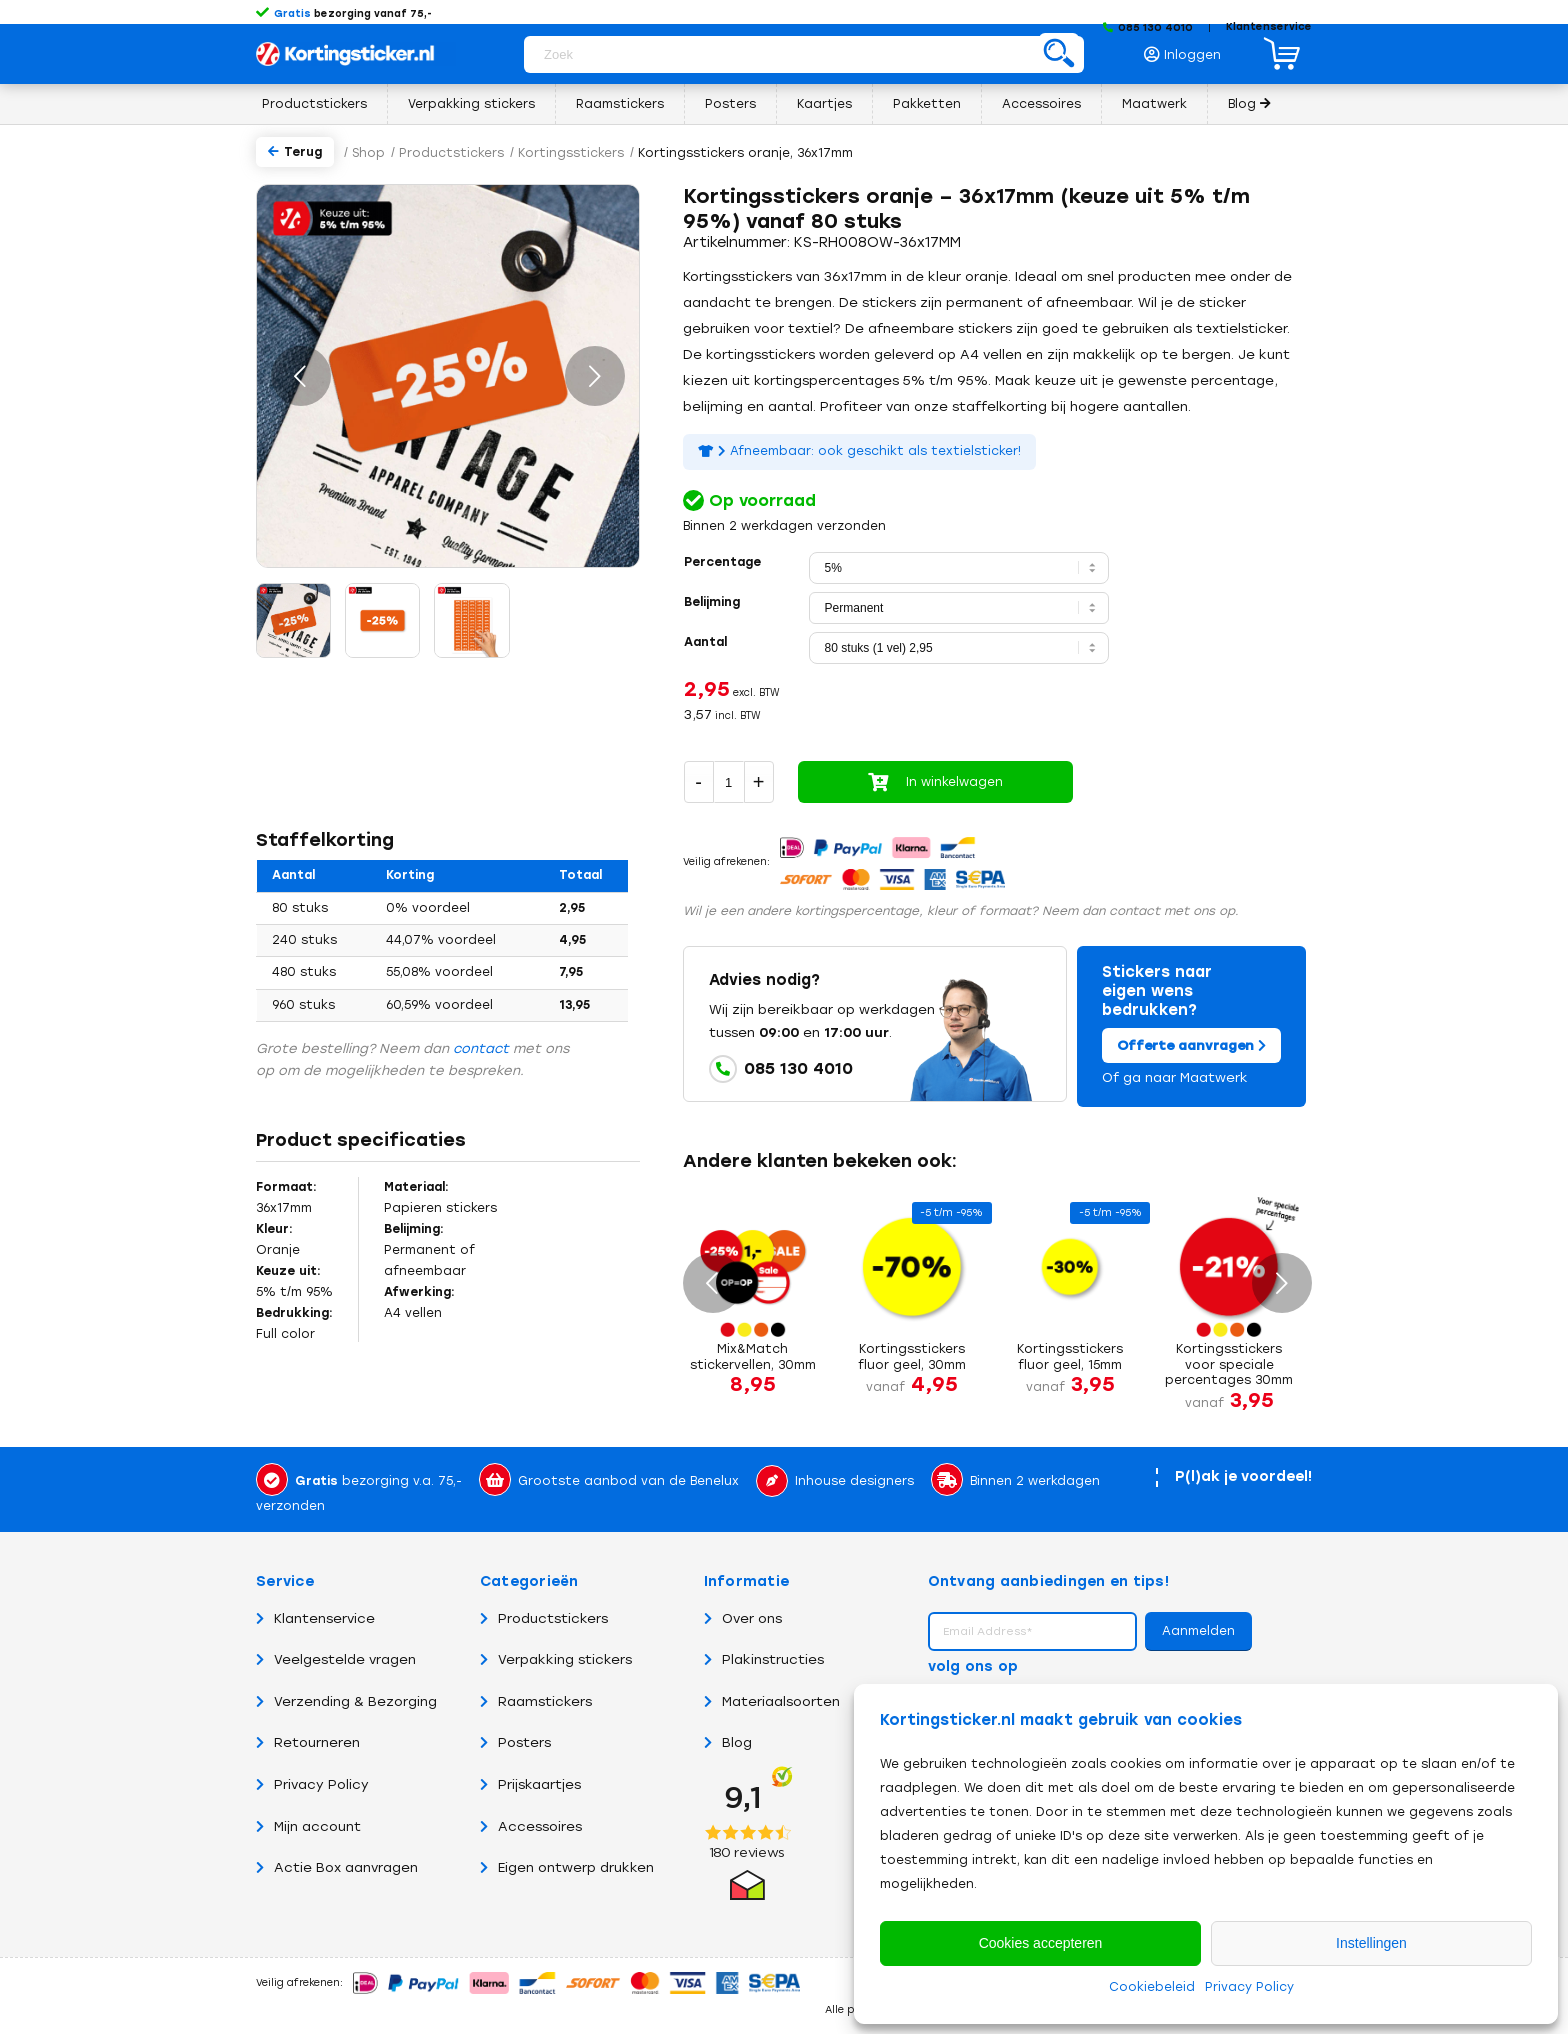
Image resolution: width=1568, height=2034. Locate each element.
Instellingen (1371, 1943)
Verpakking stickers (556, 1659)
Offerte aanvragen (1191, 1045)
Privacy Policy (1249, 1987)
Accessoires (531, 1826)
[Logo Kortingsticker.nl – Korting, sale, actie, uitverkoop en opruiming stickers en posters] (356, 53)
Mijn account (308, 1826)
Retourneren (308, 1742)
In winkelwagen (967, 782)
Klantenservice (1269, 26)
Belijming (712, 602)
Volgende (595, 376)
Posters (515, 1742)
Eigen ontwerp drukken (567, 1867)
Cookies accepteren (1041, 1943)
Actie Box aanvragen (337, 1867)
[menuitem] (1188, 49)
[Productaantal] (729, 782)
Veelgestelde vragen (336, 1659)
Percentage (722, 562)
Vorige (301, 376)
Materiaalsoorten (772, 1701)
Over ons (743, 1618)
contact (481, 1048)
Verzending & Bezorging (346, 1701)
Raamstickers (536, 1701)
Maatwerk (1214, 1077)
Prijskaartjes (530, 1784)
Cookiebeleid (1152, 1987)
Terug (295, 152)
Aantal (705, 642)
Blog (728, 1742)
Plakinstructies (764, 1659)
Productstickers (544, 1618)
